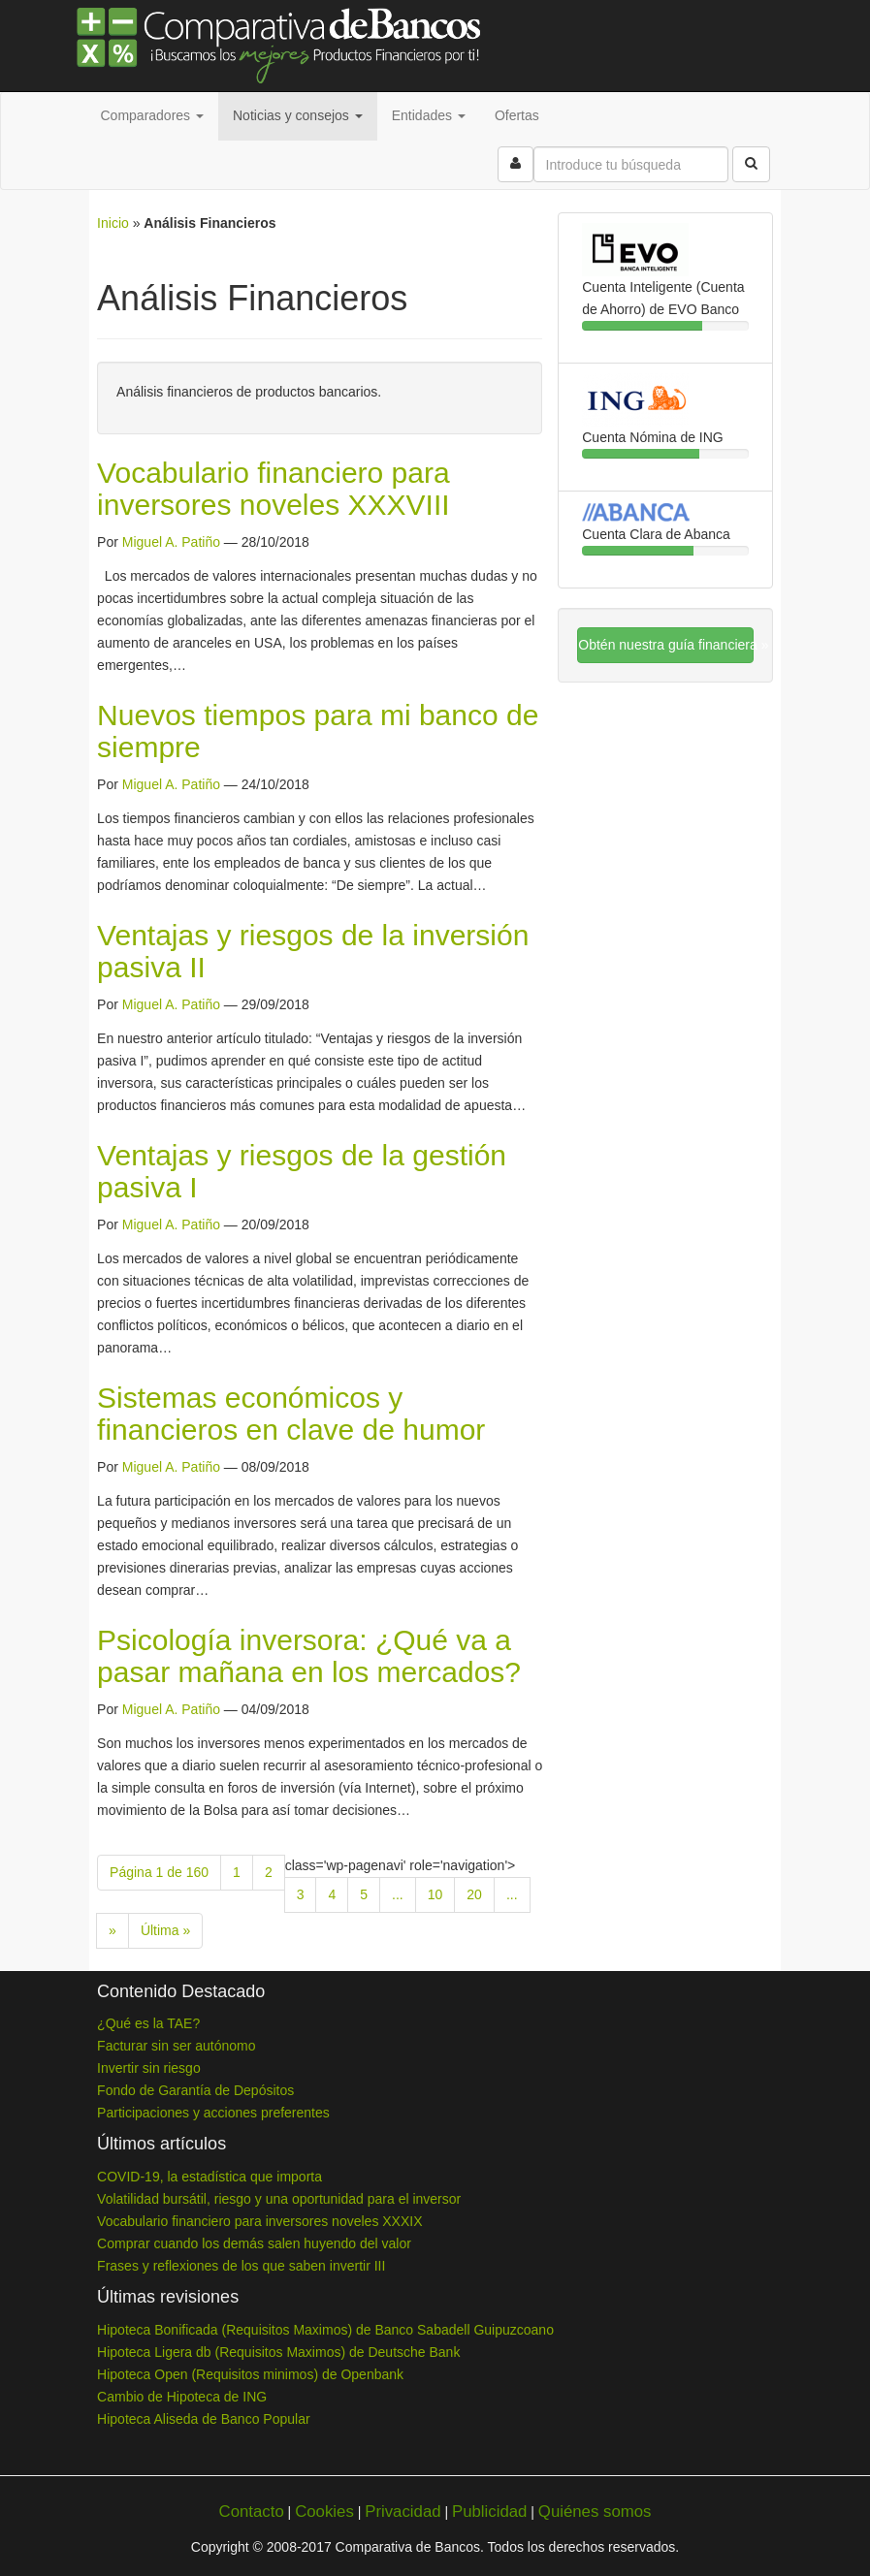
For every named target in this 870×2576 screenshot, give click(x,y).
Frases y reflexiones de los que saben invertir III (241, 2266)
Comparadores (153, 115)
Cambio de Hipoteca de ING (182, 2396)
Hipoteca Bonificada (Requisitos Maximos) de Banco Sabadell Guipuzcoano (325, 2329)
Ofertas (517, 115)
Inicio (113, 223)
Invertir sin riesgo (149, 2068)
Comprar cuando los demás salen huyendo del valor (254, 2243)
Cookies (324, 2511)
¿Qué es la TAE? (148, 2023)
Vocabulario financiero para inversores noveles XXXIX (259, 2221)
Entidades (429, 115)
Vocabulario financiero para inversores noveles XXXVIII (273, 489)
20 (474, 1894)
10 (435, 1894)
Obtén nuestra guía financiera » (666, 644)
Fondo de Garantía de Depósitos (195, 2090)
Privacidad (402, 2511)
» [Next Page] (112, 1930)
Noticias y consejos (298, 115)
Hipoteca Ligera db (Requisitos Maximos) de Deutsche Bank (278, 2352)
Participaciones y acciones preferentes (213, 2112)
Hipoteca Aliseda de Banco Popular (203, 2419)
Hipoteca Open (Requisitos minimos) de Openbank (250, 2374)
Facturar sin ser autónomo (176, 2045)
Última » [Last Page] (165, 1930)
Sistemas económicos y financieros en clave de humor (291, 1414)
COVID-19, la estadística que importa (209, 2176)
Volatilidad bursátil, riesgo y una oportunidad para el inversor (279, 2199)
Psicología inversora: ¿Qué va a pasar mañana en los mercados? (309, 1656)
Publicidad (489, 2511)
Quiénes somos (595, 2511)
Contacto (251, 2511)
